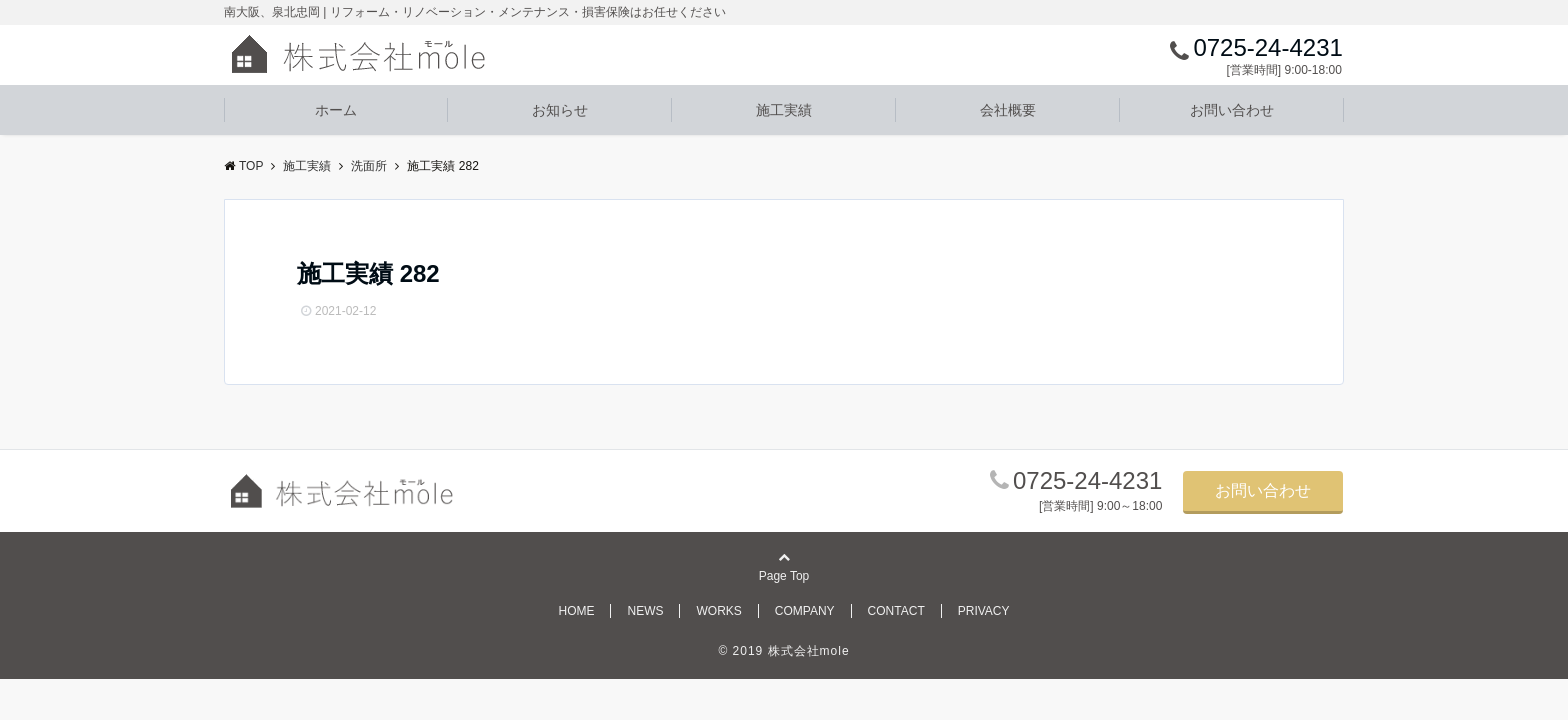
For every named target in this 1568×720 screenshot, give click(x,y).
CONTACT (896, 611)
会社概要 (1008, 110)
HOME (576, 611)
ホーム (336, 110)
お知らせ (560, 110)
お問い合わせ (1232, 110)
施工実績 (784, 110)
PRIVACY (984, 611)
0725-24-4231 (1087, 480)
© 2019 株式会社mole (783, 651)
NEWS (645, 611)
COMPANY (805, 611)
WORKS (718, 611)
